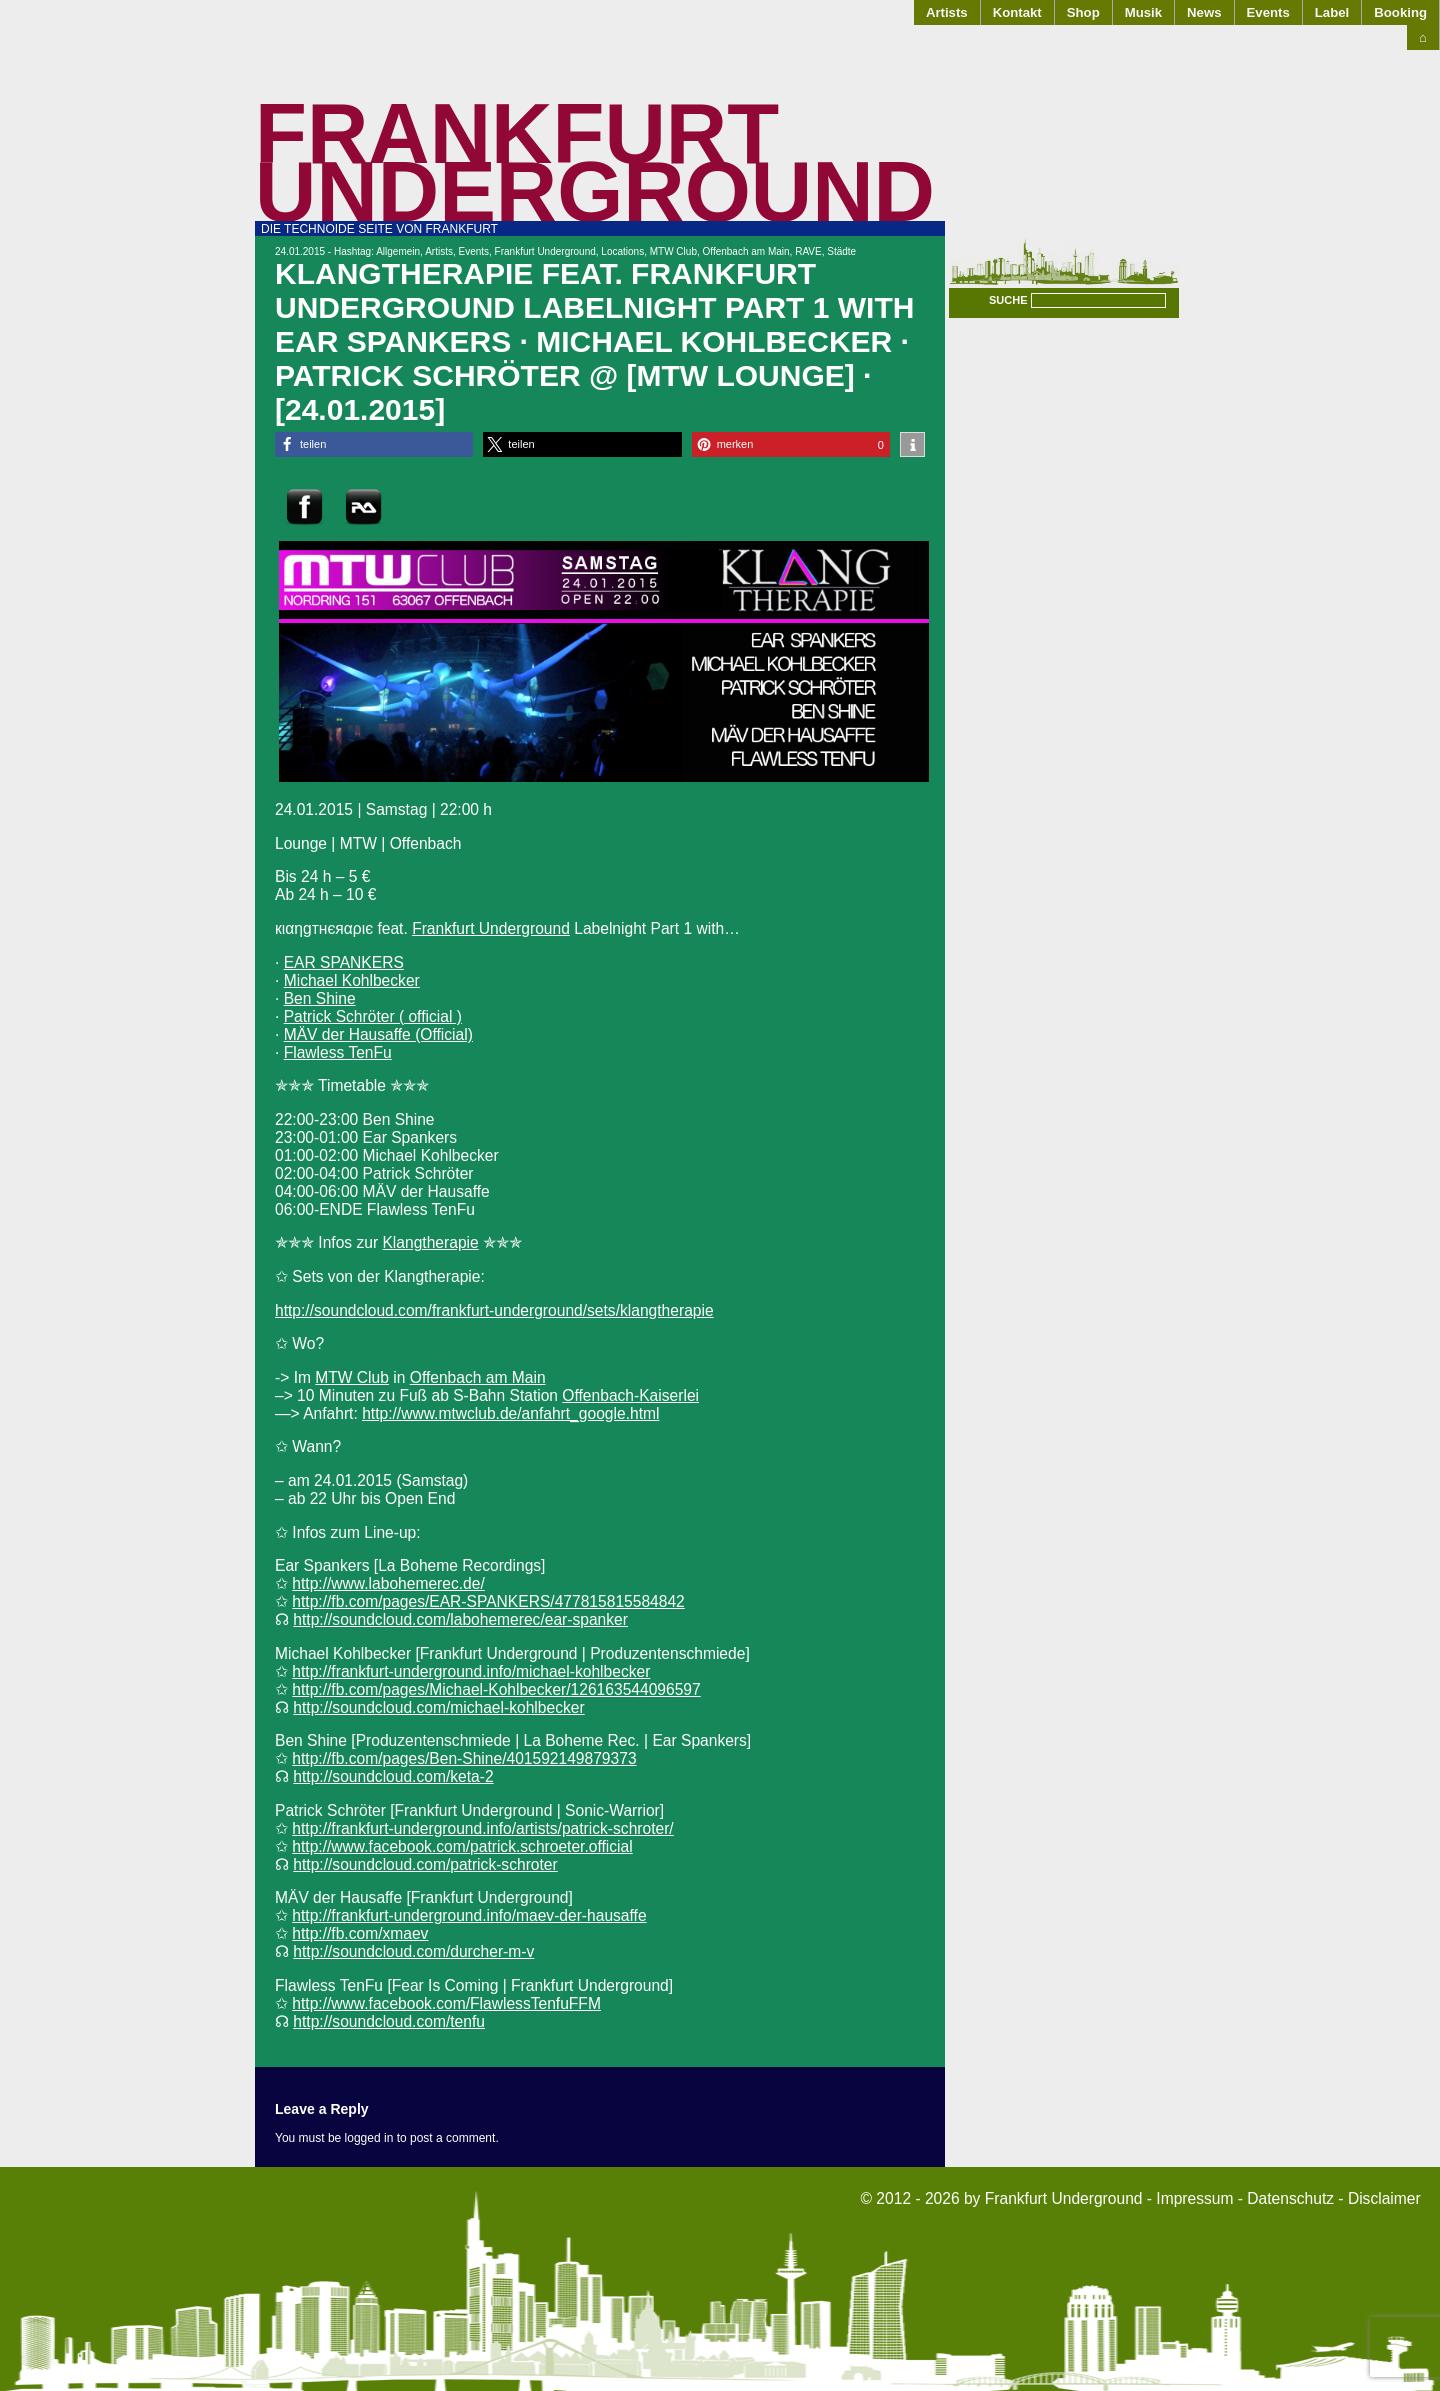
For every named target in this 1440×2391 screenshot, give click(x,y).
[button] (374, 444)
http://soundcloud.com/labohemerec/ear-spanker (460, 1619)
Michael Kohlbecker (352, 980)
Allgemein (398, 251)
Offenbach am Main (746, 251)
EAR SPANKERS (344, 962)
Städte (841, 251)
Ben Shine (320, 998)
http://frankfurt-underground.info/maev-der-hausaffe (469, 1915)
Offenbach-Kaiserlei (630, 1395)
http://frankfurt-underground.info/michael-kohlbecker (471, 1671)
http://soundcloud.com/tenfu (389, 2021)
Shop (1083, 12)
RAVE (808, 251)
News (1204, 12)
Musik (1143, 12)
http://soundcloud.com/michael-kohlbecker (438, 1707)
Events (1268, 12)
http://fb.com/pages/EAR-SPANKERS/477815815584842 (488, 1601)
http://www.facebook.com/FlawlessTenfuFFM (446, 2003)
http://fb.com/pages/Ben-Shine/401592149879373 (464, 1758)
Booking (1400, 12)
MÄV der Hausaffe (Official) (378, 1034)
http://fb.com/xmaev (360, 1933)
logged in (369, 2138)
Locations (622, 251)
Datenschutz (1290, 2198)
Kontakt (1017, 12)
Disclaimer (1384, 2198)
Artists (947, 12)
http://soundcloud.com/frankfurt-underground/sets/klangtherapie (494, 1310)
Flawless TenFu (338, 1052)
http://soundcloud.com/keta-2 (393, 1776)
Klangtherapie (430, 1242)
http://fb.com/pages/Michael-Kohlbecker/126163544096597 (496, 1689)
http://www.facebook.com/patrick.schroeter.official (462, 1846)
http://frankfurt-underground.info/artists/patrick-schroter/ (482, 1828)
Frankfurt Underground (595, 162)
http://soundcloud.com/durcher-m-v (413, 1951)
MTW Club (673, 251)
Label (1332, 12)
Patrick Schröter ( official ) (373, 1016)
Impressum (1194, 2198)
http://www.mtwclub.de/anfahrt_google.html (510, 1413)
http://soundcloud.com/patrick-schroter (425, 1864)
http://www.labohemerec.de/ (388, 1583)
